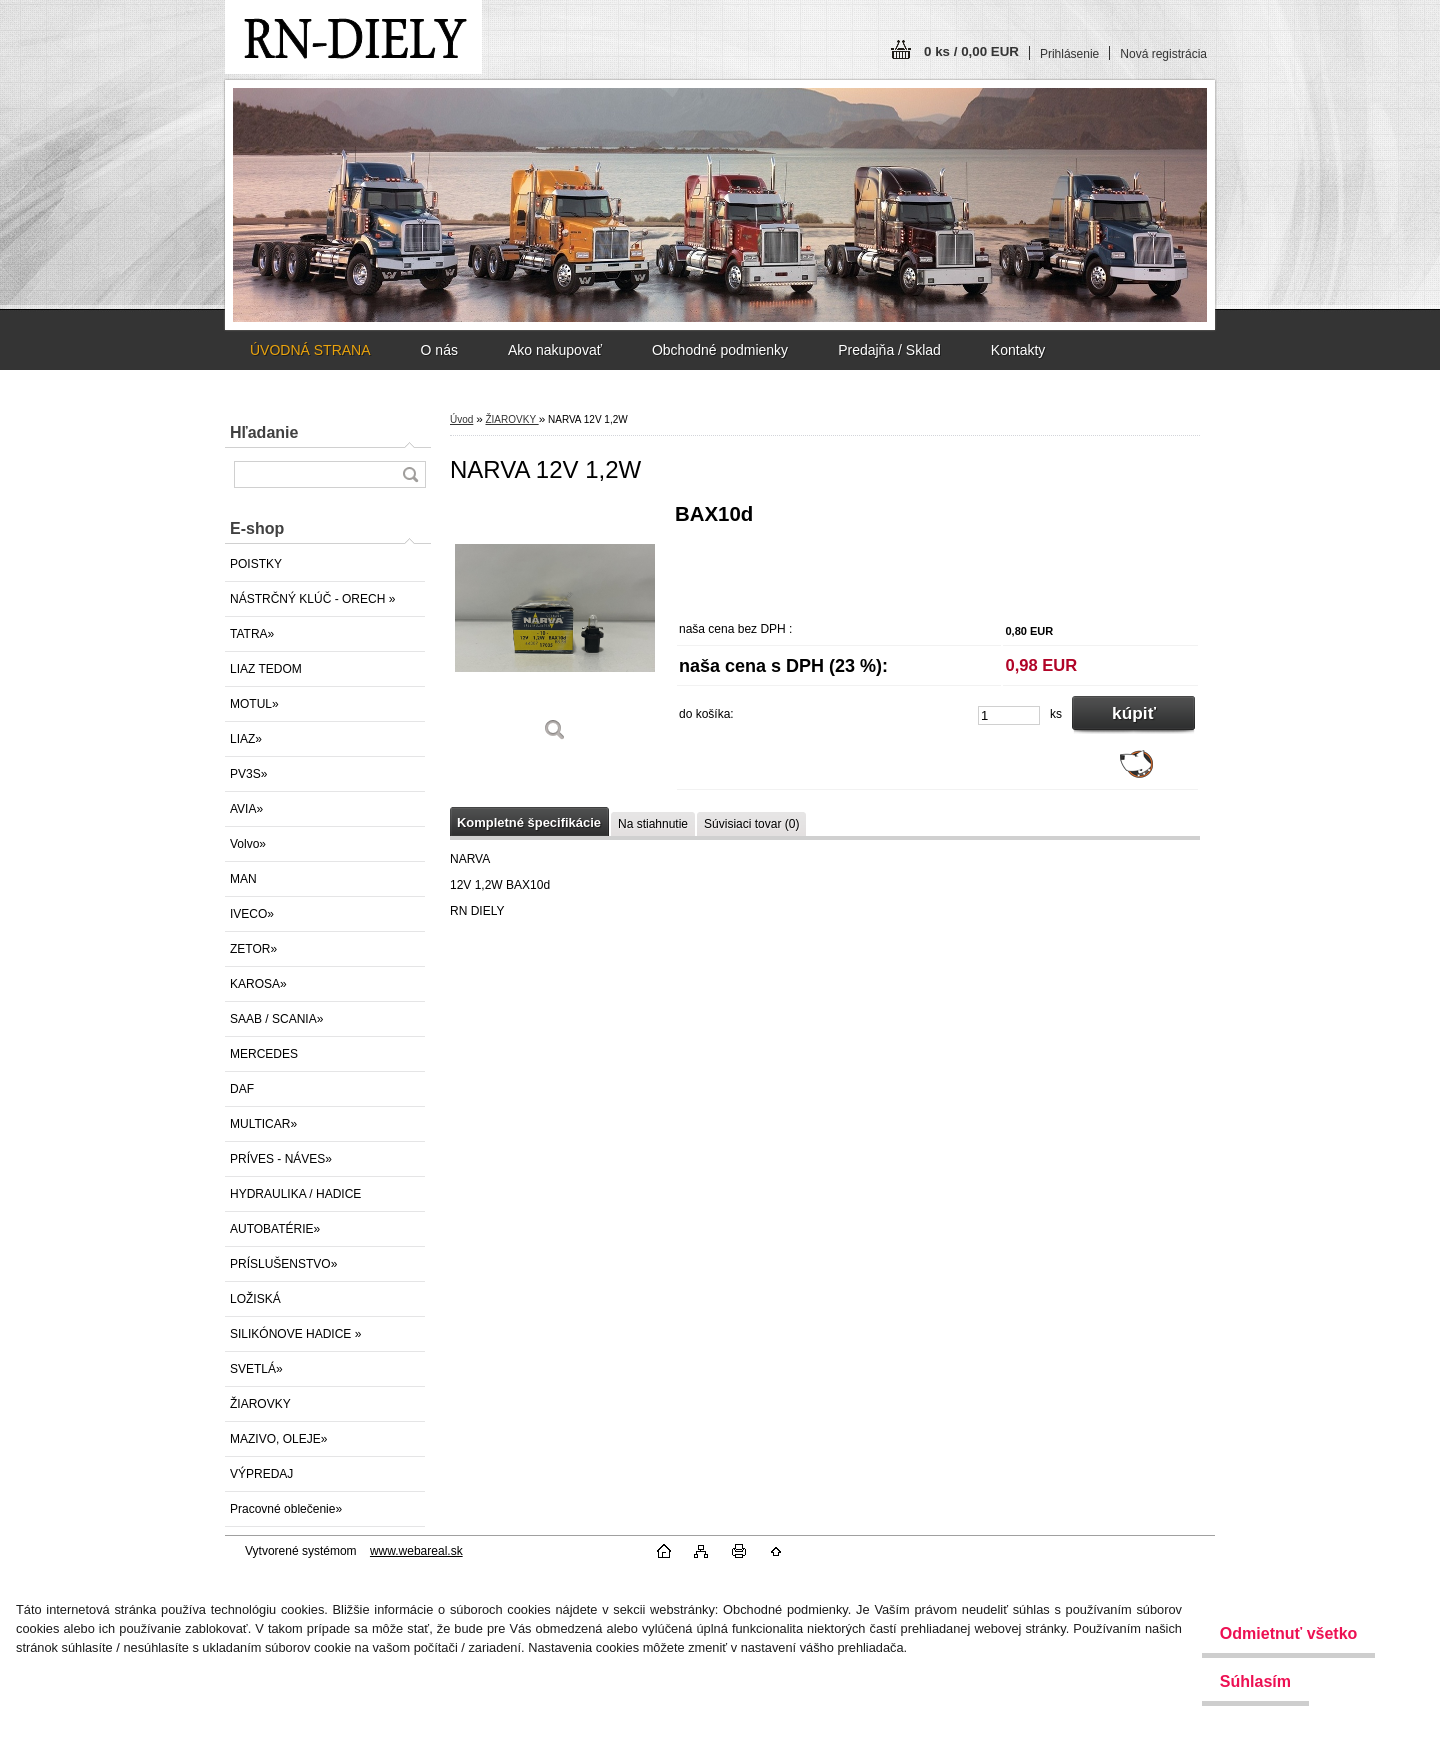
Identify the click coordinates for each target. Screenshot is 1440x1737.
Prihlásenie (1069, 54)
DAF (242, 1089)
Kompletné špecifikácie (529, 822)
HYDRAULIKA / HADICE (295, 1194)
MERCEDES (264, 1054)
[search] (410, 474)
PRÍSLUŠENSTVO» (283, 1264)
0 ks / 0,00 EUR (971, 51)
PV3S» (248, 774)
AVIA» (246, 809)
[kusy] (1009, 715)
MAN (243, 879)
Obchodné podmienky (720, 350)
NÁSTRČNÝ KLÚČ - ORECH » (312, 599)
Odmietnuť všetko (1276, 1633)
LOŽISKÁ (255, 1299)
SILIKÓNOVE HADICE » (295, 1334)
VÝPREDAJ (261, 1474)
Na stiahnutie (653, 824)
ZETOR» (253, 949)
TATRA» (252, 634)
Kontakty (1018, 350)
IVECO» (252, 914)
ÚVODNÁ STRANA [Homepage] (310, 350)
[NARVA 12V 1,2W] (555, 629)
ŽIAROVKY (260, 1404)
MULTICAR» (263, 1124)
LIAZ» (246, 739)
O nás (439, 350)
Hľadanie (264, 432)
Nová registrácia (1163, 54)
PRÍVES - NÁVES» (281, 1159)
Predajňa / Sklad (889, 350)
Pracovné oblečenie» (286, 1509)
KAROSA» (258, 984)
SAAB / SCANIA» (276, 1019)
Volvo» (248, 844)
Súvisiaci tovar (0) (751, 824)
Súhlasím (1243, 1681)
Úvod (461, 419)
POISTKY (256, 564)
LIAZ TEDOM (266, 669)
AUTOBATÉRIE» (275, 1229)
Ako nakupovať (555, 350)
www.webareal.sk (416, 1551)
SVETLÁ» (256, 1369)
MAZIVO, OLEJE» (278, 1439)
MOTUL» (254, 704)
